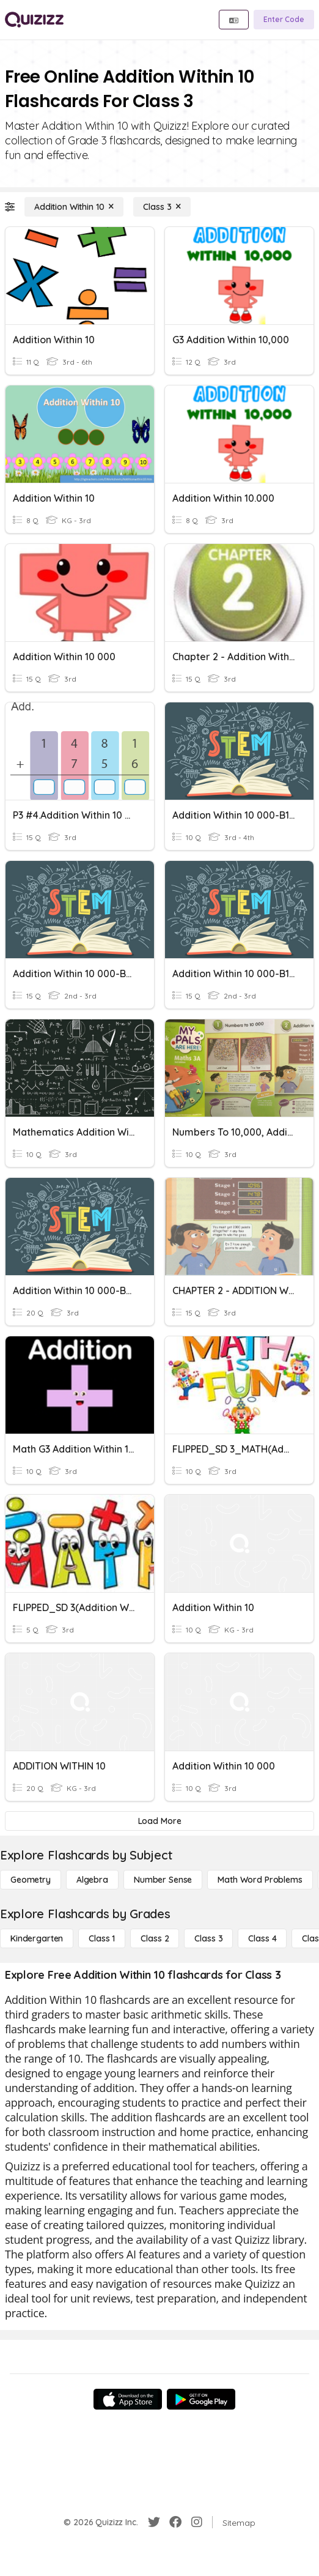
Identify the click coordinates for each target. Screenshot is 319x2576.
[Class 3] (162, 207)
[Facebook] (175, 2522)
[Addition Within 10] (73, 207)
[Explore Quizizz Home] (34, 20)
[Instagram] (196, 2522)
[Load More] (159, 1821)
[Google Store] (201, 2399)
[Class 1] (101, 1938)
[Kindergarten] (36, 1938)
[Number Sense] (162, 1879)
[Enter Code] (284, 19)
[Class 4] (262, 1938)
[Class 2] (154, 1938)
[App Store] (128, 2399)
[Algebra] (92, 1879)
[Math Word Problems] (259, 1879)
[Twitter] (154, 2522)
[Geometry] (30, 1879)
